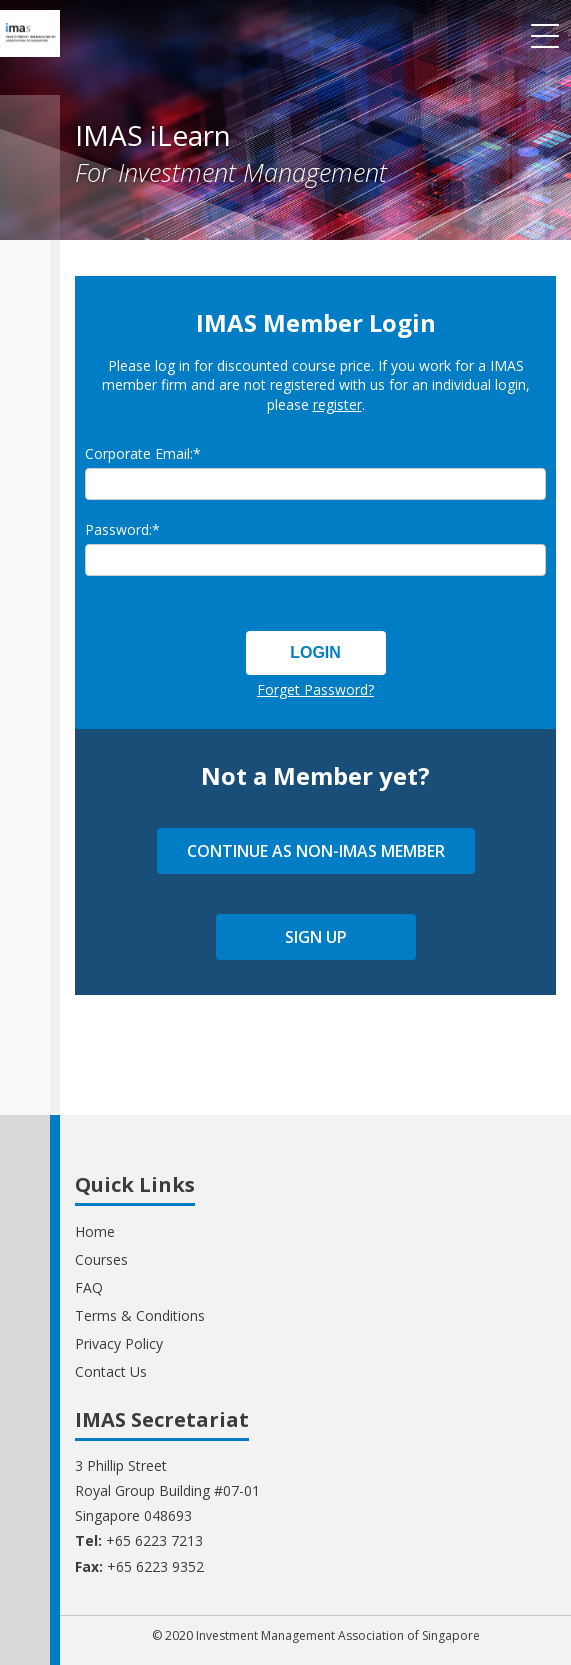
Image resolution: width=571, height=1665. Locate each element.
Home (95, 1231)
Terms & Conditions (140, 1315)
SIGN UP (316, 937)
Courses (101, 1259)
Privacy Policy (119, 1343)
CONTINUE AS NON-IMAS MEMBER (316, 851)
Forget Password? (315, 689)
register (337, 404)
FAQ (89, 1287)
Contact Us (111, 1371)
